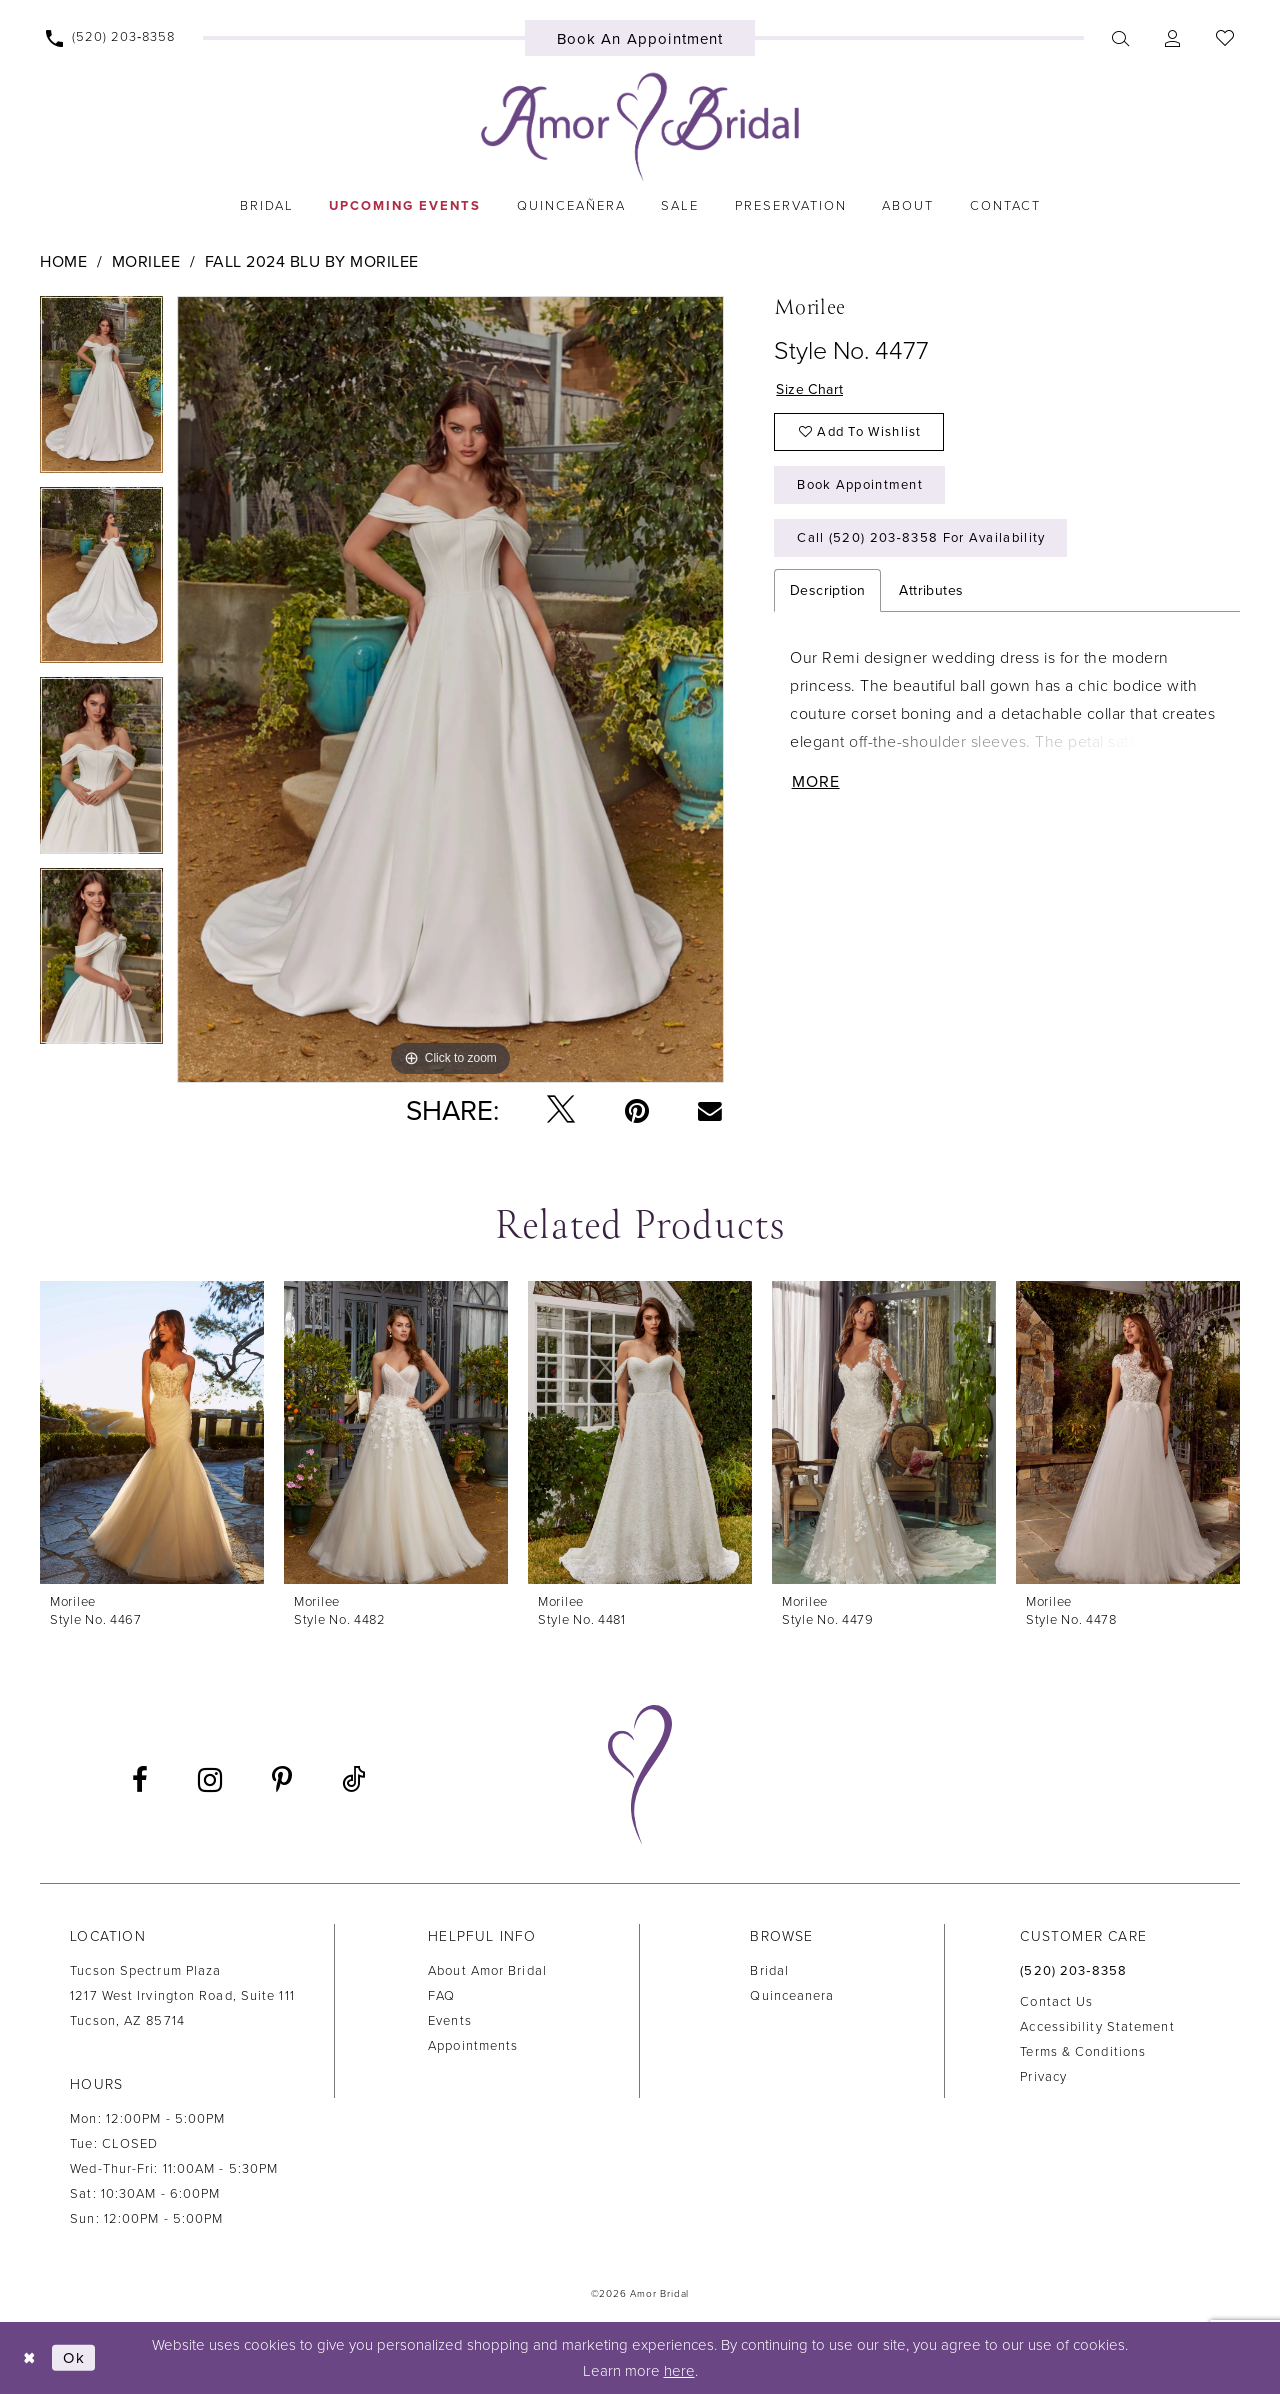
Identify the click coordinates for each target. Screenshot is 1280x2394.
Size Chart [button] (809, 389)
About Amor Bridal (487, 1971)
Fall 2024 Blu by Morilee (312, 262)
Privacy (1043, 2077)
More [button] (816, 782)
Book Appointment (860, 485)
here (679, 2371)
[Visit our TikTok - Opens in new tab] (353, 1780)
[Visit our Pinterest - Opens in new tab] (282, 1780)
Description (827, 590)
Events (450, 2021)
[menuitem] (111, 38)
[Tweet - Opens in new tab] (561, 1110)
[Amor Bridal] (640, 127)
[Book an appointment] (640, 38)
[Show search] (1120, 38)
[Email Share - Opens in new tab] (710, 1110)
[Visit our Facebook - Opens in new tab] (140, 1780)
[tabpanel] (101, 391)
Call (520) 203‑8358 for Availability (921, 538)
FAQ (441, 1996)
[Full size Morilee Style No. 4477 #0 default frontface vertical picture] (450, 689)
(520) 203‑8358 (1073, 1971)
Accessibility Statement (1097, 2027)
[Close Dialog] (30, 2357)
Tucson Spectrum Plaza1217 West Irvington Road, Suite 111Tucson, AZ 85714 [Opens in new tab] (182, 1996)
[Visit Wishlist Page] (1224, 38)
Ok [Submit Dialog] (74, 2358)
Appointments (473, 2046)
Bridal (769, 1971)
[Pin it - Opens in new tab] (637, 1111)
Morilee (146, 262)
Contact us (1056, 2002)
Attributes (931, 590)
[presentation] (152, 1432)
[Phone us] (111, 38)
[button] (1172, 38)
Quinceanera (792, 1996)
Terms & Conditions (1083, 2052)
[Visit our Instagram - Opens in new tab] (210, 1780)
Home (63, 262)
